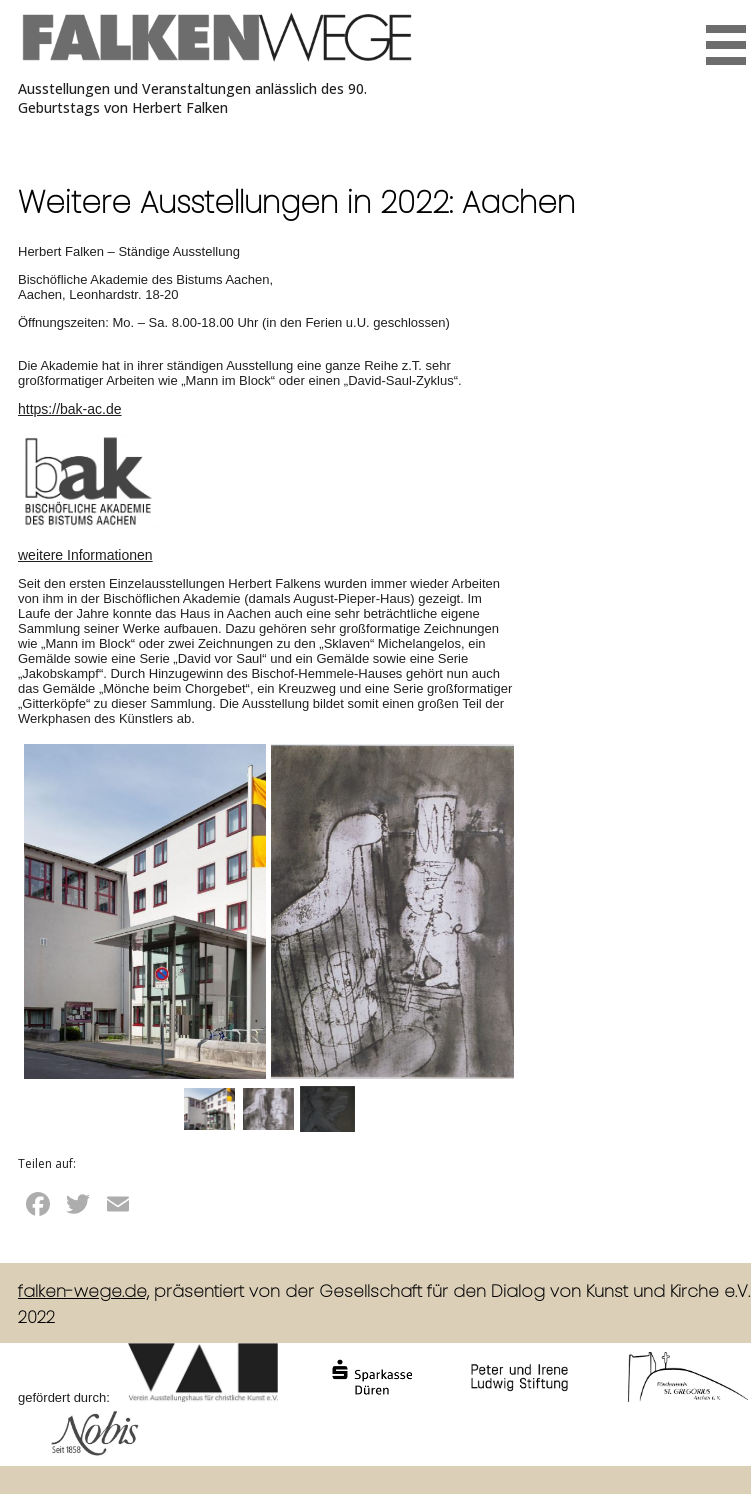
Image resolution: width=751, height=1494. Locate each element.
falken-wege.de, (83, 1291)
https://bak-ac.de (70, 409)
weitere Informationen (85, 555)
